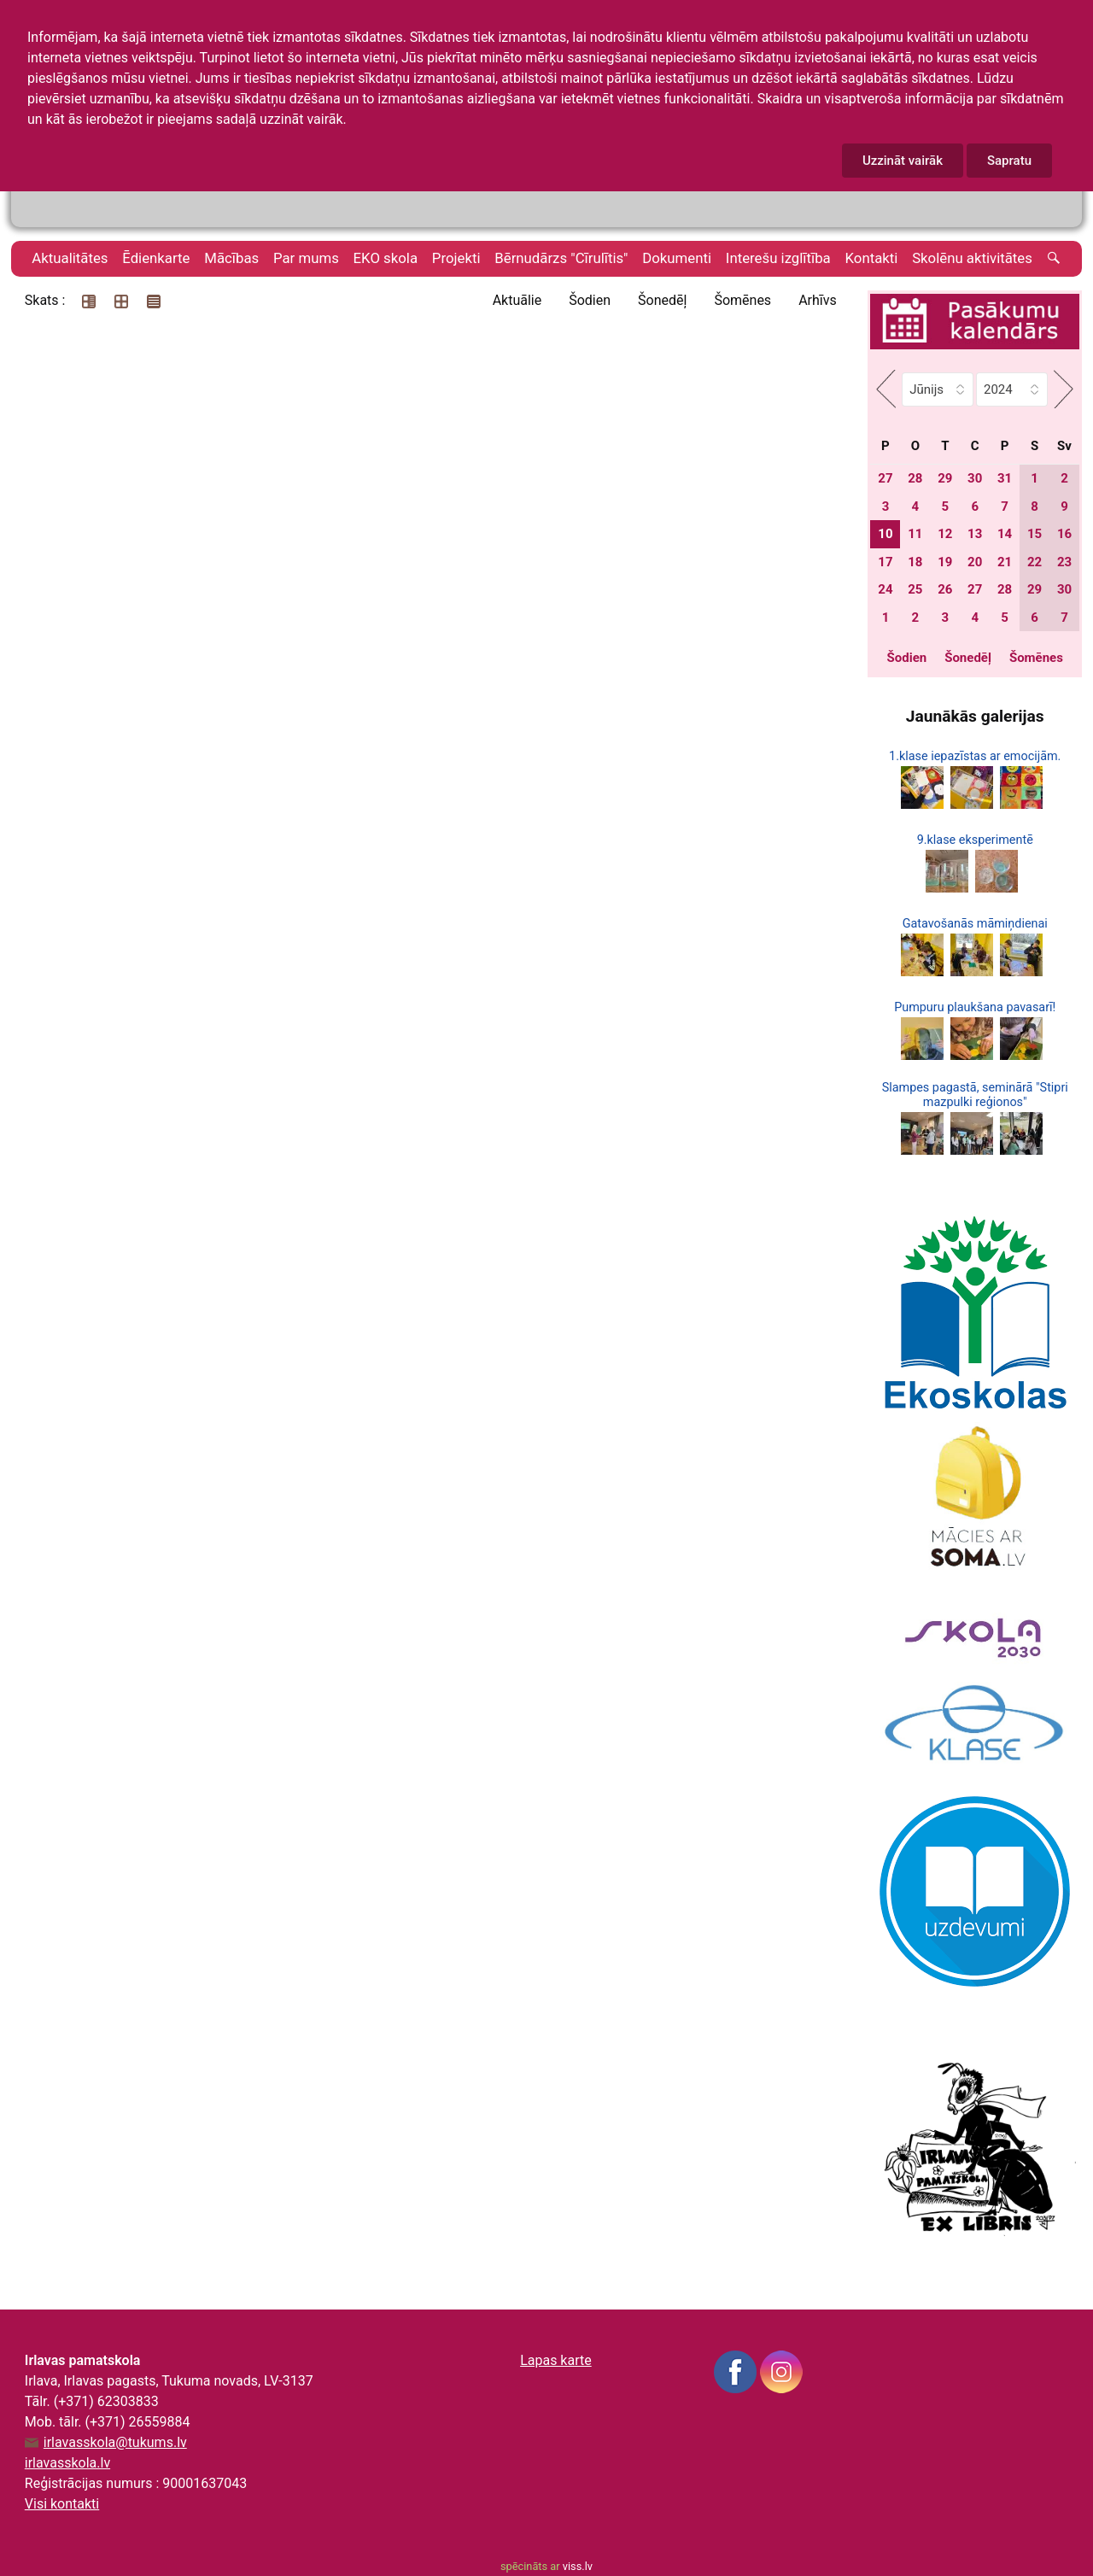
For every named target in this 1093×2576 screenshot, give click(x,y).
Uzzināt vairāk (902, 160)
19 (945, 562)
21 (1004, 562)
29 (945, 478)
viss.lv (578, 2566)
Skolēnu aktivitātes (972, 257)
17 (885, 562)
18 (915, 562)
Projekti (456, 257)
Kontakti (871, 257)
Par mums (306, 257)
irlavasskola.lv (67, 2463)
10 (885, 534)
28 (915, 478)
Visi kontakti (62, 2504)
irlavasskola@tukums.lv (115, 2442)
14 (1004, 534)
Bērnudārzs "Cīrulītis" (561, 257)
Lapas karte (556, 2360)
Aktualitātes (70, 257)
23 (1064, 562)
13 (974, 534)
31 (1004, 478)
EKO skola (386, 257)
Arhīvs (817, 300)
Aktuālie (517, 300)
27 (885, 478)
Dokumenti (676, 257)
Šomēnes (742, 300)
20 (974, 562)
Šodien (590, 300)
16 (1064, 534)
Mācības (231, 257)
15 (1034, 534)
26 (945, 589)
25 (915, 589)
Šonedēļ (662, 300)
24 (885, 589)
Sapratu (1009, 160)
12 (945, 534)
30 (974, 478)
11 (915, 534)
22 (1034, 562)
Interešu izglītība (778, 257)
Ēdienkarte (156, 257)
